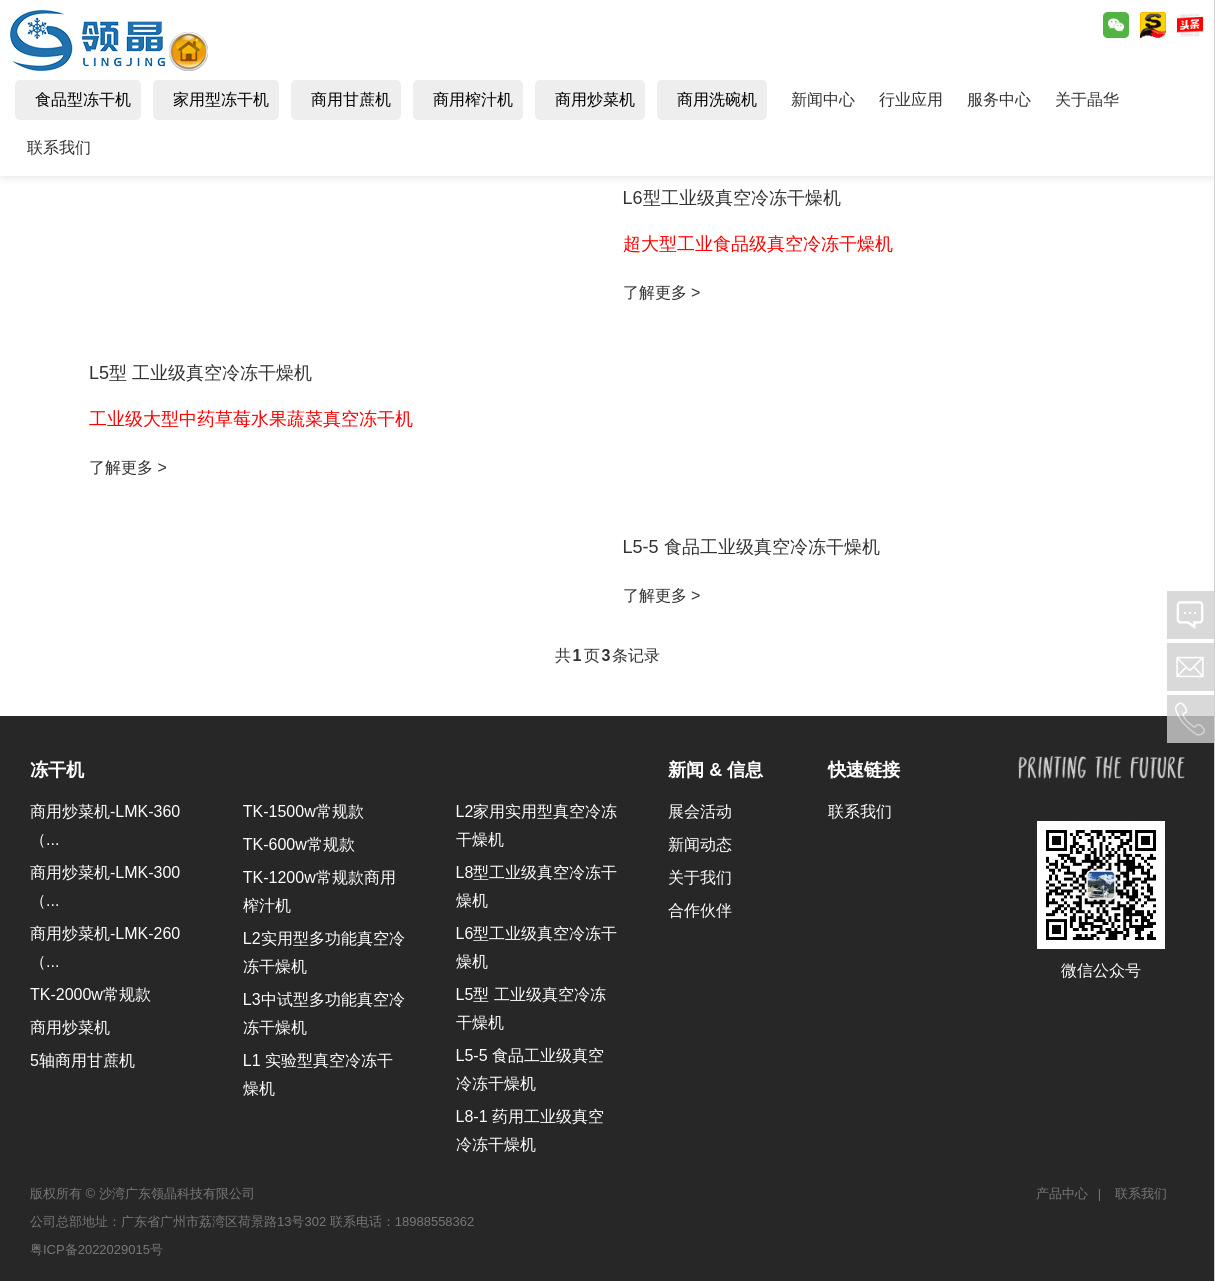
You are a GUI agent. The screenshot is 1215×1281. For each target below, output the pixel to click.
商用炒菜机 (70, 1027)
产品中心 (1062, 1193)
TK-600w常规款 (299, 844)
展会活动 (700, 811)
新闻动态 (700, 844)
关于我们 (700, 877)
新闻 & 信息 (715, 770)
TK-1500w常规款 (303, 811)
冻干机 (57, 770)
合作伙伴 (700, 910)
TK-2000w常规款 (90, 994)
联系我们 (860, 811)
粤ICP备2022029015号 (96, 1249)
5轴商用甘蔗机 (82, 1060)
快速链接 (864, 770)
